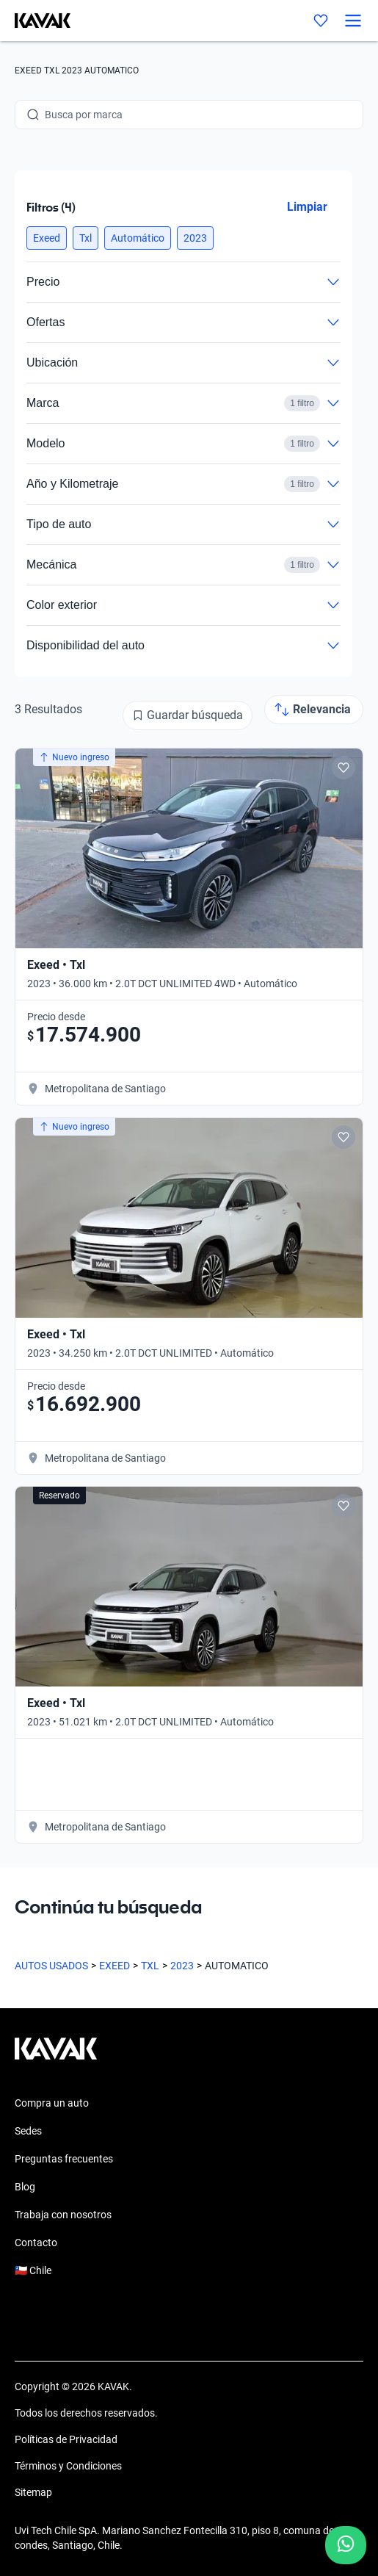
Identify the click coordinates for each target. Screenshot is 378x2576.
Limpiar (307, 207)
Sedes (28, 2131)
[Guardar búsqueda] (187, 715)
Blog (25, 2187)
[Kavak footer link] (56, 2056)
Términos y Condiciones (68, 2466)
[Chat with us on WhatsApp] (346, 2545)
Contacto (36, 2242)
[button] (46, 238)
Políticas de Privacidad (66, 2439)
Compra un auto (52, 2103)
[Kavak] (35, 20)
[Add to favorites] (343, 767)
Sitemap (33, 2492)
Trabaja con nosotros (63, 2214)
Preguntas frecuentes (64, 2159)
